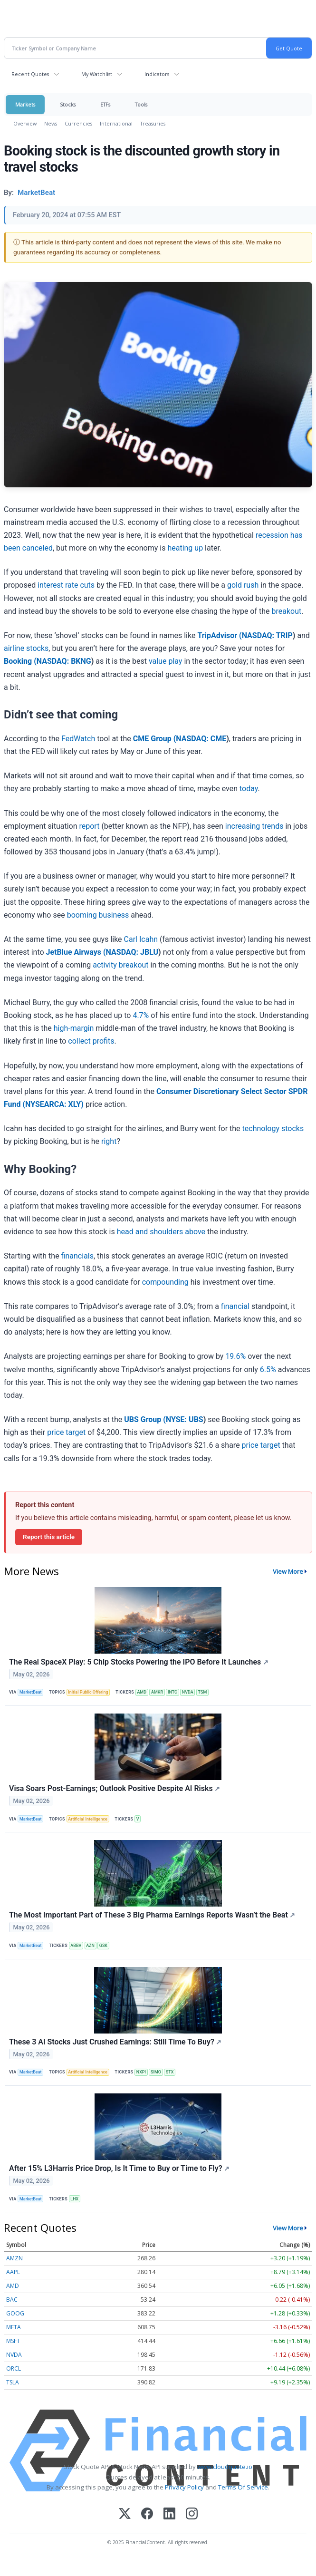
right (108, 1141)
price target (66, 1432)
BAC (12, 2299)
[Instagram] (191, 2514)
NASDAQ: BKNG (64, 661)
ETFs (105, 104)
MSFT (13, 2341)
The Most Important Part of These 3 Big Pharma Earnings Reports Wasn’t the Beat (152, 1914)
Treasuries (152, 123)
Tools (141, 104)
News (50, 123)
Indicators (156, 73)
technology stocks (273, 1128)
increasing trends (254, 826)
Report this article (49, 1536)
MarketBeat (30, 1692)
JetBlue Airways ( (76, 952)
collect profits (91, 1041)
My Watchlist (96, 73)
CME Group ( (154, 738)
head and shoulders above (161, 1231)
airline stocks (26, 648)
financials (77, 1255)
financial (235, 1306)
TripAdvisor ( (219, 635)
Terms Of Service (243, 2487)
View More (288, 1571)
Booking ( (20, 661)
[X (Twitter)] (124, 2514)
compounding (165, 1282)
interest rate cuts (66, 585)
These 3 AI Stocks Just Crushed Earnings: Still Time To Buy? (115, 2041)
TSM (202, 1692)
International (116, 123)
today (248, 788)
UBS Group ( (145, 1419)
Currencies (78, 123)
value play (165, 661)
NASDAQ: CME (201, 738)
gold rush (243, 585)
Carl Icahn (141, 939)
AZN (90, 1945)
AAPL (13, 2272)
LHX (74, 2199)
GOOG (15, 2313)
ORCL (13, 2368)
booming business (98, 915)
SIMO (156, 2072)
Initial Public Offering (88, 1692)
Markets (25, 104)
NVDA (187, 1692)
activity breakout (120, 964)
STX (170, 2072)
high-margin (74, 1028)
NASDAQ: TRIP (267, 635)
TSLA (12, 2382)
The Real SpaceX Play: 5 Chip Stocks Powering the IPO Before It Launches (138, 1661)
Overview (25, 123)
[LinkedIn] (169, 2514)
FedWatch (78, 738)
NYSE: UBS (184, 1419)
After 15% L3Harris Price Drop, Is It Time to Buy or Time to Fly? (119, 2168)
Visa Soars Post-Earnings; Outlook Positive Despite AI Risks (114, 1788)
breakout (286, 611)
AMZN (14, 2258)
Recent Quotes (30, 73)
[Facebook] (147, 2514)
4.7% (141, 1015)
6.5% (268, 1369)
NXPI (141, 2072)
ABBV (75, 1945)
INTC (172, 1692)
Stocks (68, 104)
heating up (185, 547)
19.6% (235, 1356)
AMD (141, 1692)
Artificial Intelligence (87, 1819)
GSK (103, 1945)
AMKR (157, 1692)
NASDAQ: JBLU (132, 952)
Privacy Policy (184, 2487)
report (89, 826)
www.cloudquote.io (224, 2466)
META (13, 2327)
